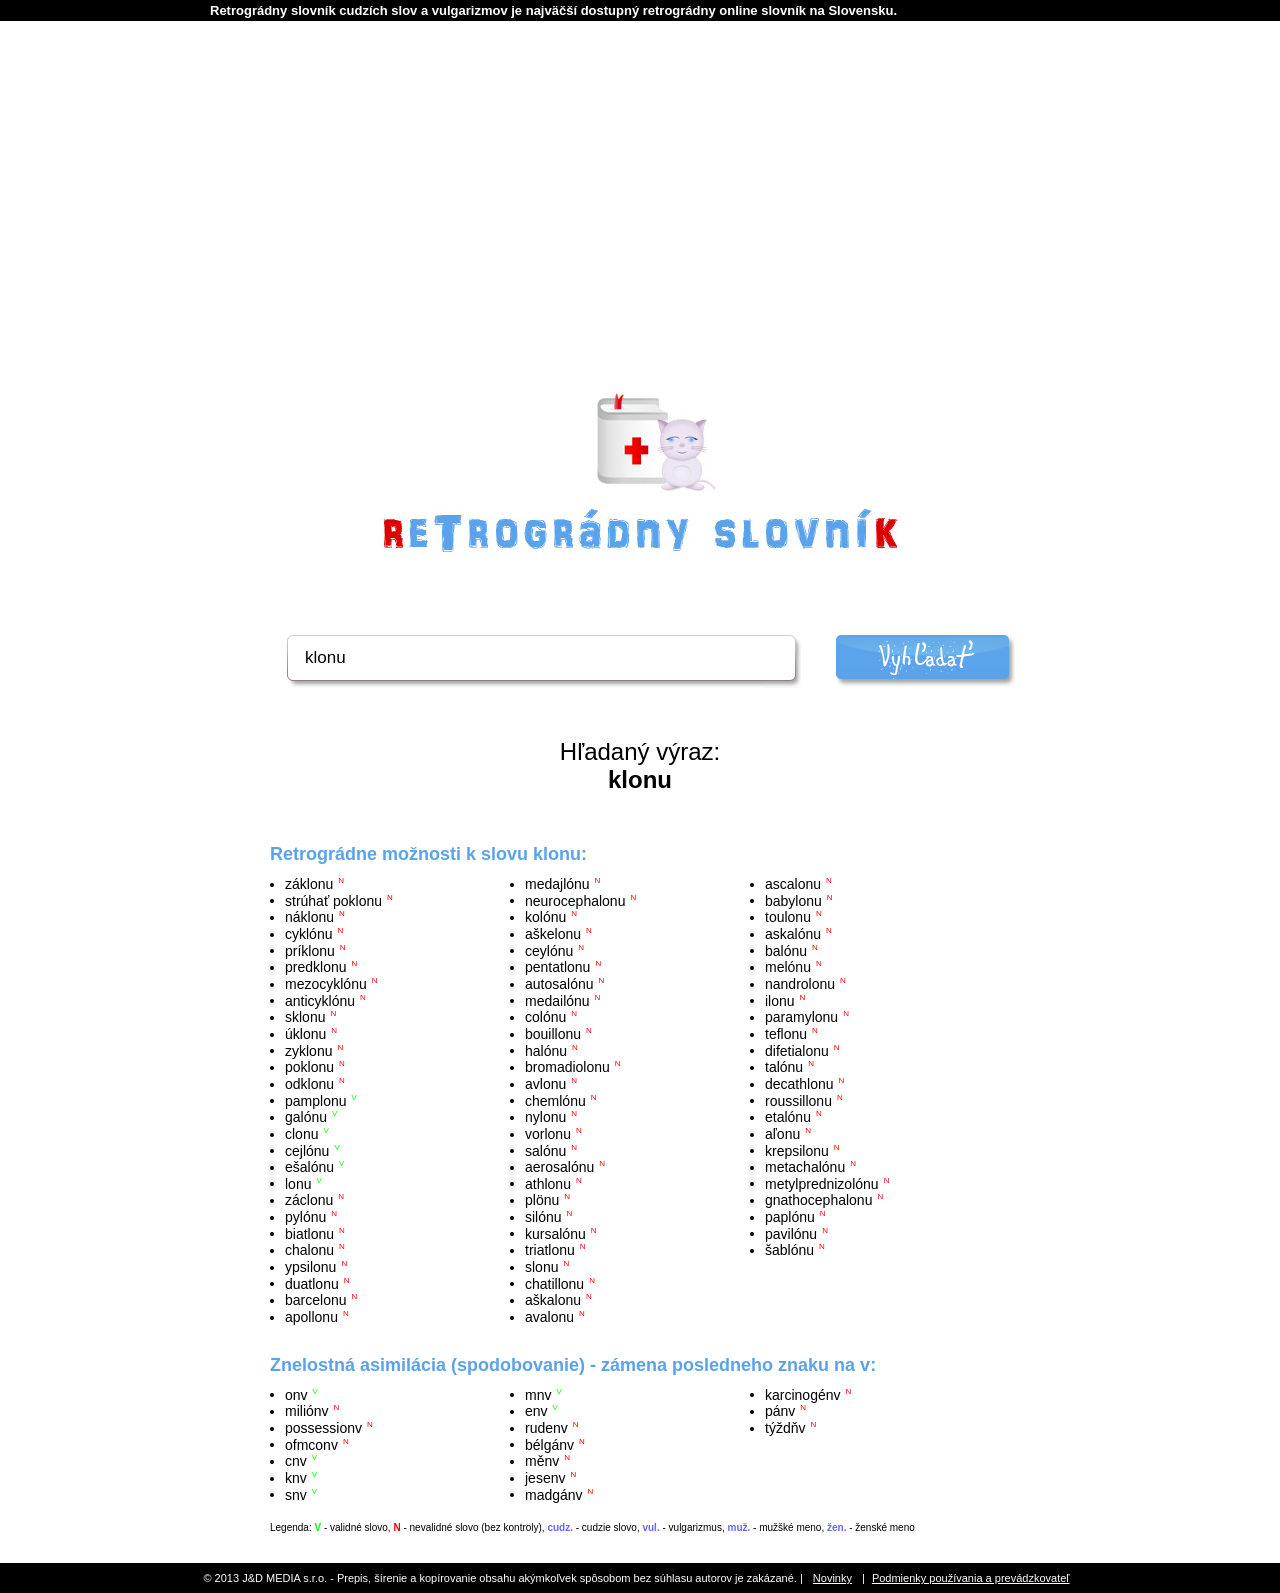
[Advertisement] (640, 231)
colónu (545, 1017)
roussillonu (798, 1100)
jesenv (545, 1478)
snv (296, 1494)
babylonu (793, 900)
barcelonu (316, 1300)
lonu (298, 1183)
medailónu (557, 1000)
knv (296, 1478)
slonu (541, 1267)
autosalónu (559, 984)
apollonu (311, 1317)
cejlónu (307, 1150)
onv (296, 1394)
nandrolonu (800, 984)
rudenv (546, 1428)
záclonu (309, 1200)
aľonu (782, 1134)
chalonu (309, 1250)
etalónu (788, 1117)
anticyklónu (320, 1000)
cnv (296, 1461)
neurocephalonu (575, 900)
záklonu (309, 884)
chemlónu (555, 1100)
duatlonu (312, 1283)
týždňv (785, 1428)
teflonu (786, 1034)
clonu (301, 1134)
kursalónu (555, 1233)
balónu (786, 950)
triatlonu (550, 1250)
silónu (543, 1217)
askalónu (793, 934)
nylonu (545, 1117)
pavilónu (791, 1233)
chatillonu (554, 1283)
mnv (538, 1394)
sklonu (305, 1017)
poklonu (309, 1067)
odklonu (309, 1084)
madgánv (554, 1494)
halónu (546, 1050)
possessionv (323, 1428)
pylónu (305, 1217)
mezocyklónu (326, 984)
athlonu (548, 1183)
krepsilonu (797, 1150)
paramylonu (801, 1017)
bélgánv (549, 1444)
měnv (542, 1461)
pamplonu (316, 1100)
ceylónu (549, 950)
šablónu (789, 1250)
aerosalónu (559, 1167)
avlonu (545, 1084)
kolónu (545, 917)
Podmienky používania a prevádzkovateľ (971, 1578)
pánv (780, 1411)
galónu (306, 1117)
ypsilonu (310, 1267)
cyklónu (308, 934)
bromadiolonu (567, 1067)
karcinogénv (803, 1394)
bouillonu (553, 1034)
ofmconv (311, 1444)
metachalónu (805, 1167)
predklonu (316, 967)
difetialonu (797, 1050)
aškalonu (553, 1300)
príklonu (310, 950)
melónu (788, 967)
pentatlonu (557, 967)
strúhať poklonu (333, 900)
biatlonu (309, 1233)
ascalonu (793, 884)
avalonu (549, 1317)
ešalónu (309, 1167)
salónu (545, 1150)
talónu (784, 1067)
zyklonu (308, 1050)
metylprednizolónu (822, 1183)
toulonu (788, 917)
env (536, 1411)
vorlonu (548, 1134)
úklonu (305, 1034)
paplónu (790, 1217)
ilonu (780, 1000)
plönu (542, 1200)
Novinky (832, 1578)
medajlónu (557, 884)
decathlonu (799, 1084)
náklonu (309, 917)
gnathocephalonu (818, 1200)
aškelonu (553, 934)
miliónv (307, 1411)
